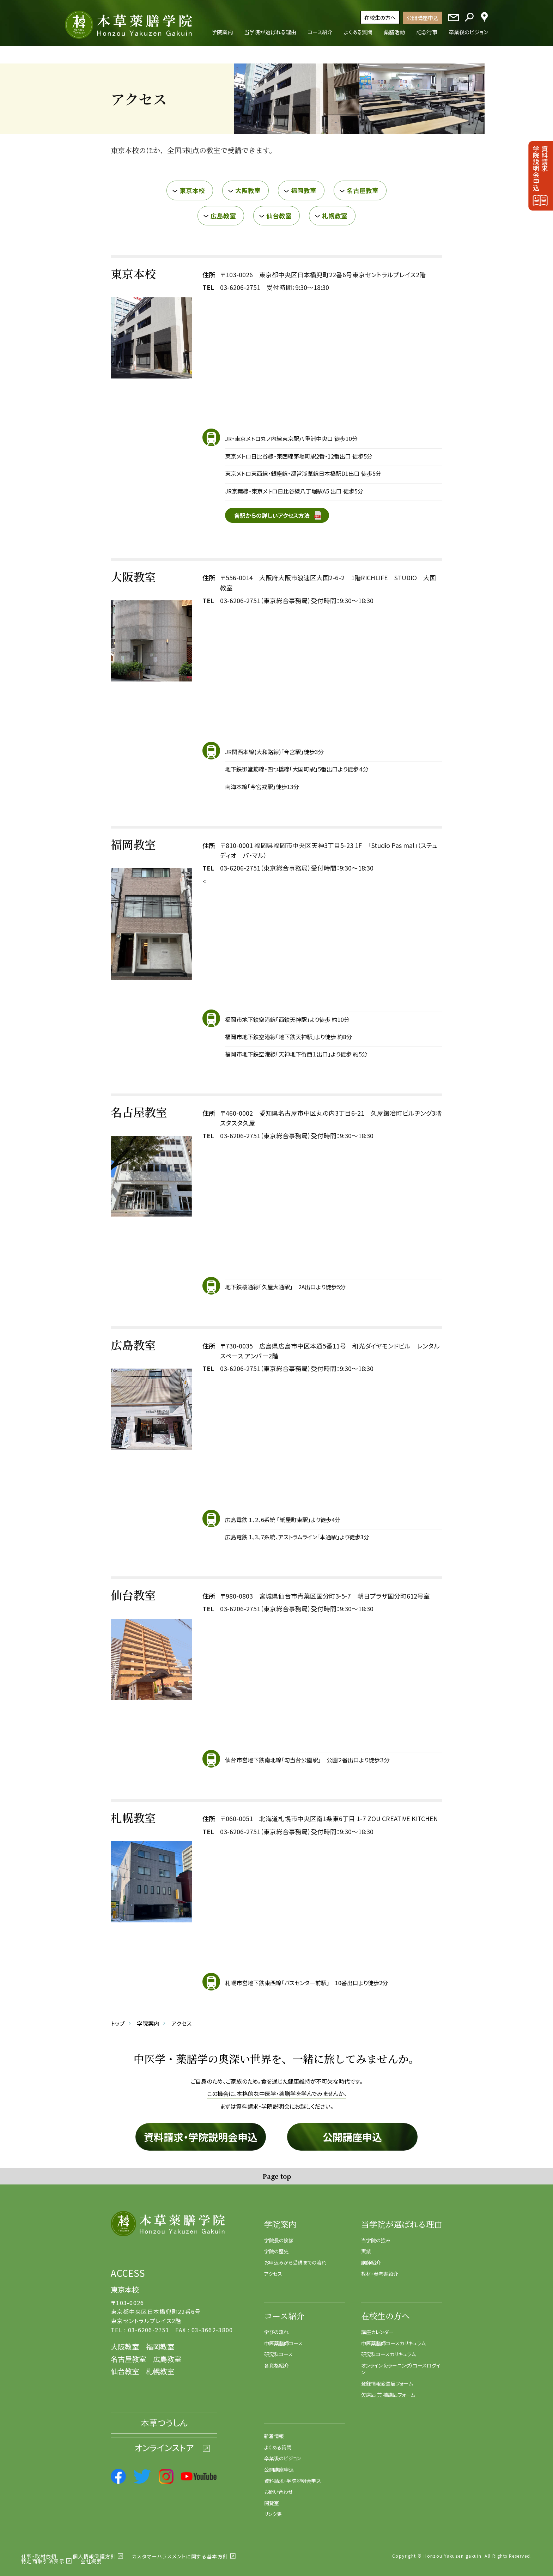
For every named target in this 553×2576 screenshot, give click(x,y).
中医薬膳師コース (283, 2338)
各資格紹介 (276, 2360)
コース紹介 (284, 2311)
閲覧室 (271, 2498)
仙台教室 (279, 210)
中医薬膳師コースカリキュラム (393, 2338)
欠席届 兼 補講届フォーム (388, 2389)
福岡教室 (303, 185)
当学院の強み (375, 2235)
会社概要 (91, 2556)
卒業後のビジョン (282, 2453)
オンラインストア (164, 2442)
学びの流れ (276, 2327)
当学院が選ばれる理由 (401, 2219)
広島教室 (223, 210)
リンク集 (273, 2509)
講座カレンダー (377, 2327)
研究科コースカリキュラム (388, 2349)
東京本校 (192, 185)
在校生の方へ (380, 17)
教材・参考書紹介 (379, 2268)
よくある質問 (277, 2442)
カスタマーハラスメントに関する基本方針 (180, 2551)
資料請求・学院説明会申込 (200, 2132)
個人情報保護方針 (94, 2551)
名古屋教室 (362, 185)
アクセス (273, 2268)
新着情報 (274, 2431)
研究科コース (278, 2349)
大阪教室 (248, 185)
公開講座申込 (422, 18)
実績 (366, 2246)
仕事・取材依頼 (39, 2551)
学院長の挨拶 (278, 2235)
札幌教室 (334, 210)
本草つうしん (164, 2418)
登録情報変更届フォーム (387, 2378)
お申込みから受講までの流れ (295, 2257)
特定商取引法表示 (43, 2556)
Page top (276, 2171)
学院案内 (280, 2219)
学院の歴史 (276, 2246)
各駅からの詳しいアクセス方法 (272, 510)
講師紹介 (371, 2257)
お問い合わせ (278, 2487)
